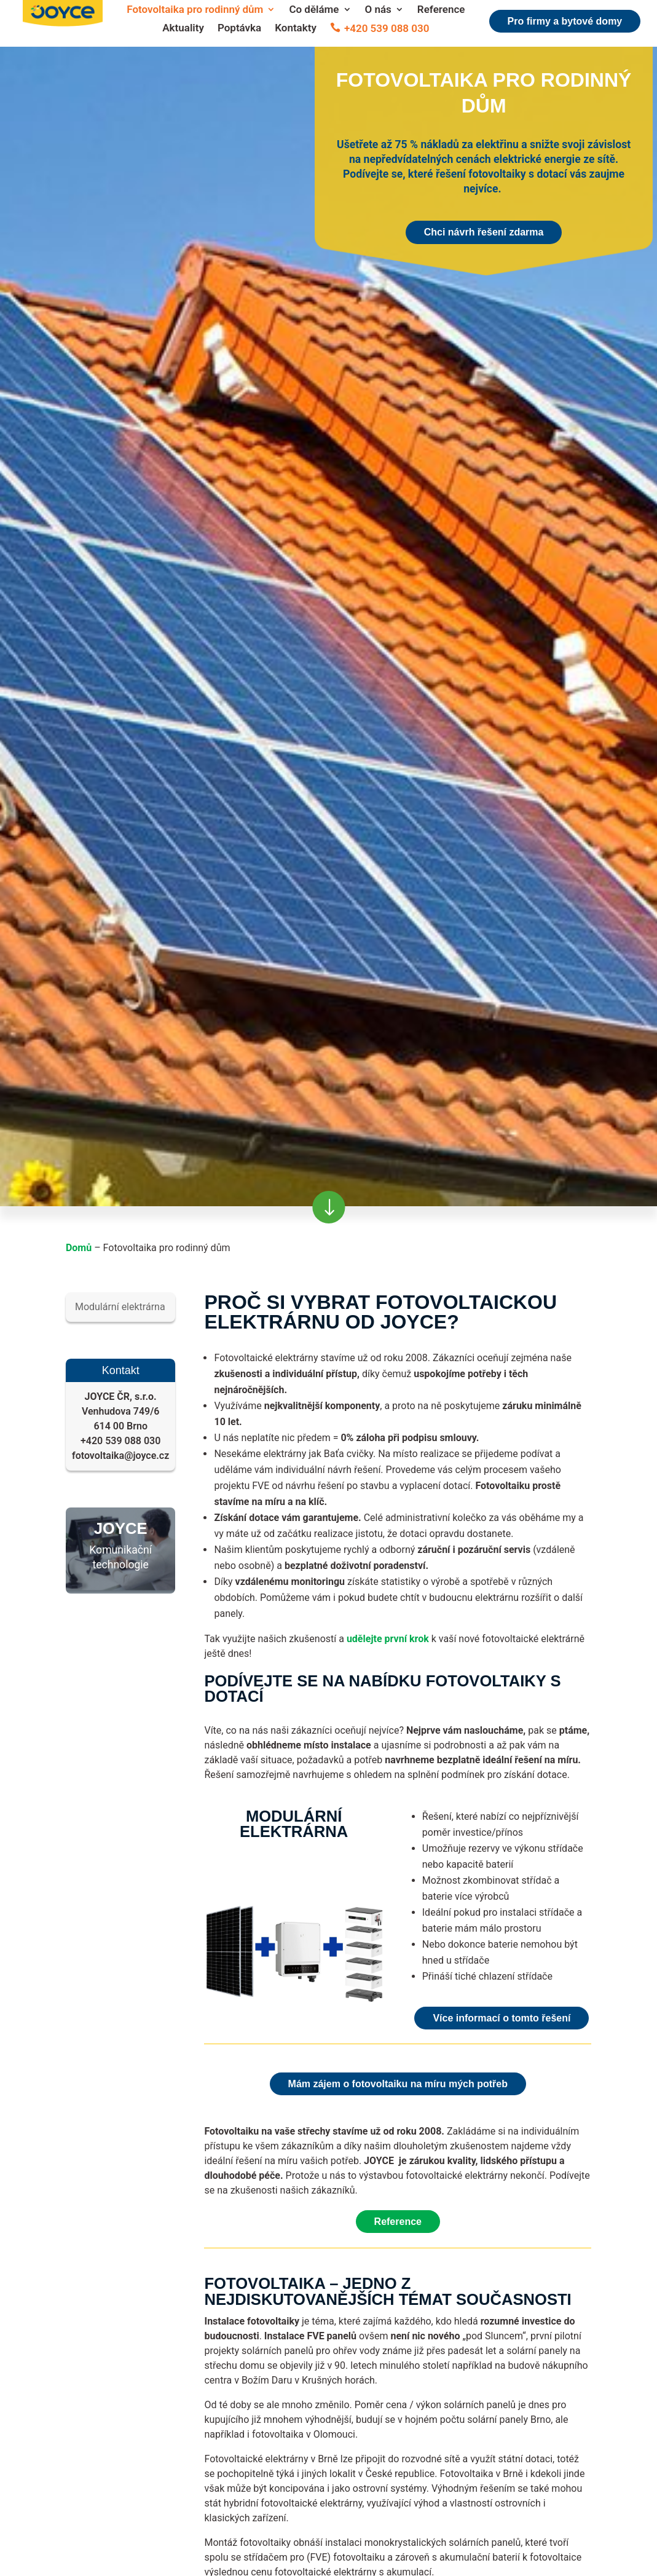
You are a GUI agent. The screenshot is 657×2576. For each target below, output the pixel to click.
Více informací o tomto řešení (501, 2018)
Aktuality (183, 28)
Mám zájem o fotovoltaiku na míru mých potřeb (398, 2084)
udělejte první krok (388, 1639)
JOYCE (121, 1528)
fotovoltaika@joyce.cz (120, 1455)
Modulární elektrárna (120, 1307)
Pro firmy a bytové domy (565, 21)
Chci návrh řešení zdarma (484, 232)
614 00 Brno (120, 1426)
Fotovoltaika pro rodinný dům (195, 10)
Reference (441, 10)
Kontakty (296, 28)
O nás (378, 10)
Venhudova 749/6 (121, 1411)
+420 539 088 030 (387, 28)
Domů (79, 1248)
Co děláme (314, 10)
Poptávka (239, 28)
